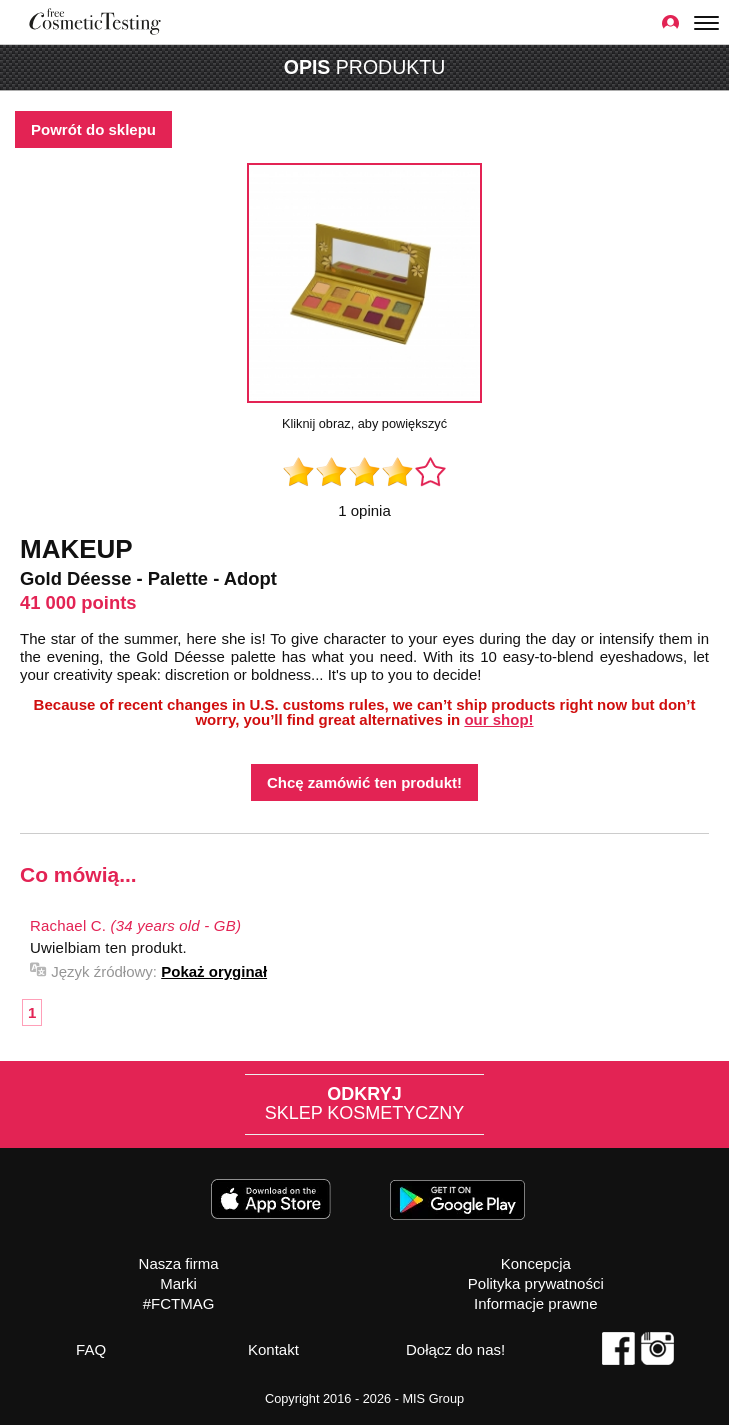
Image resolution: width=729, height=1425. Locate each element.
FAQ (91, 1349)
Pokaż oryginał (214, 971)
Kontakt (273, 1349)
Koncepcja (536, 1263)
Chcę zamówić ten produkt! (364, 782)
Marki (178, 1283)
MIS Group (433, 1398)
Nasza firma (179, 1263)
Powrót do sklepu (93, 129)
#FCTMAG (179, 1303)
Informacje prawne (535, 1303)
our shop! (498, 719)
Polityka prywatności (536, 1283)
